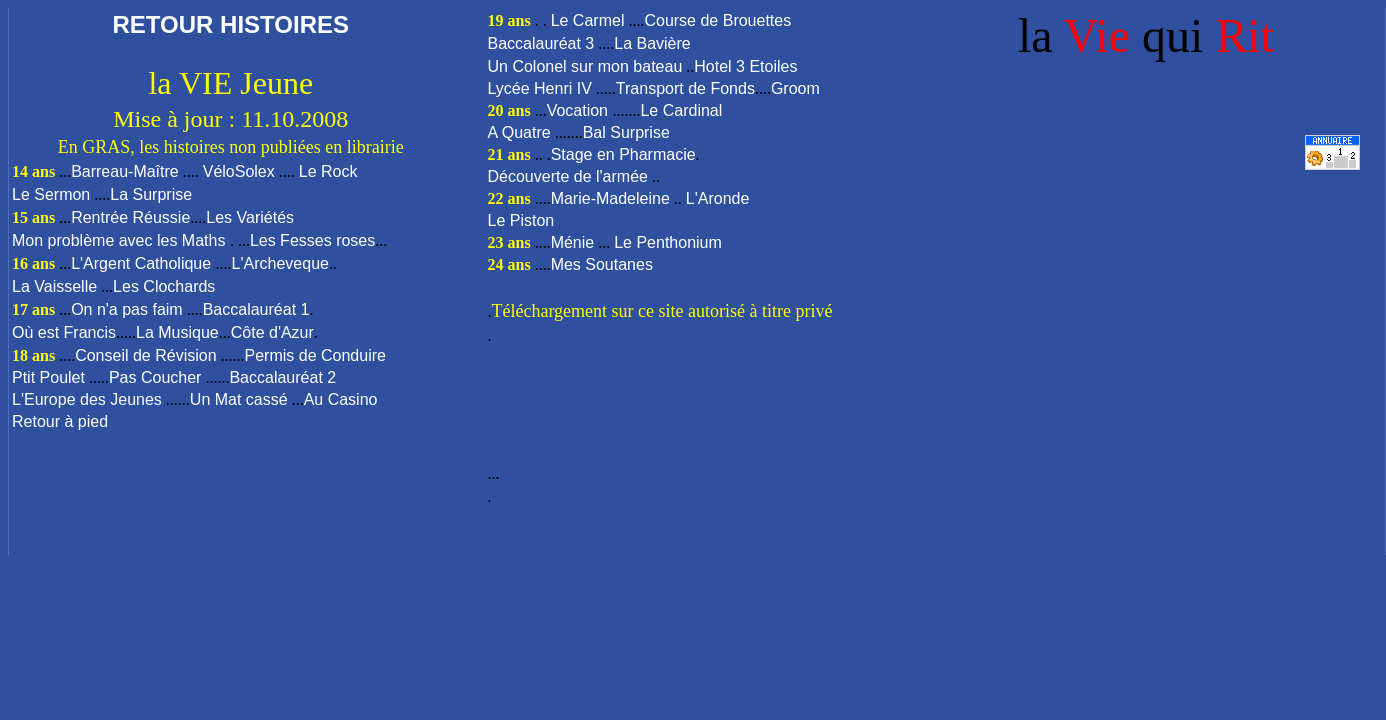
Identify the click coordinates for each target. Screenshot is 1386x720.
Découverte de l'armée (568, 176)
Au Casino (341, 399)
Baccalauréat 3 (541, 43)
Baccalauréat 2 (282, 377)
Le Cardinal (681, 110)
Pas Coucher (155, 377)
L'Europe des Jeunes (87, 399)
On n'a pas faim (127, 309)
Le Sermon (51, 194)
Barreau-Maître (125, 171)
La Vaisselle (54, 286)
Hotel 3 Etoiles (745, 66)
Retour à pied (60, 421)
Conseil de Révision (145, 355)
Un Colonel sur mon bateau (585, 66)
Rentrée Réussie (130, 217)
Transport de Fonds (685, 88)
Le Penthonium (668, 242)
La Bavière (652, 43)
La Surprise (151, 194)
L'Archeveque (280, 263)
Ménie (573, 242)
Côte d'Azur (272, 332)
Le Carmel (588, 20)
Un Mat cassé (239, 399)
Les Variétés (250, 217)
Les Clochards (164, 286)
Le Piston (521, 220)
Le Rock (328, 171)
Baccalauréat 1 (256, 309)
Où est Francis (64, 332)
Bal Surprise (626, 132)
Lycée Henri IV (540, 88)
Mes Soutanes (602, 264)
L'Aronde (718, 198)
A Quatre (519, 132)
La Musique (177, 332)
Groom (795, 88)
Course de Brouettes (717, 20)
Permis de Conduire (315, 355)
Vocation (580, 110)
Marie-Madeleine (610, 198)
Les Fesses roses (312, 240)
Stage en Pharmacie (623, 154)
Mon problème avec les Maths (121, 240)
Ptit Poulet (48, 377)
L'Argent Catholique (143, 263)
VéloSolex (239, 171)
